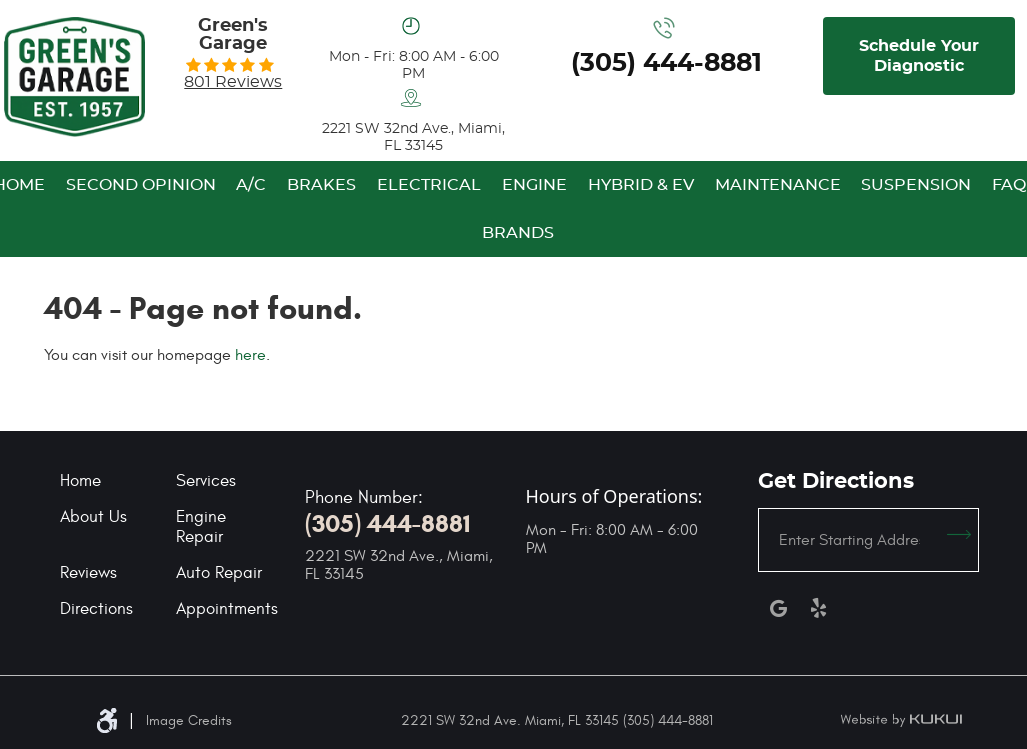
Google (778, 608)
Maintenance (778, 185)
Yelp (818, 608)
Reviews (88, 573)
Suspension (916, 185)
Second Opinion (141, 185)
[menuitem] (141, 185)
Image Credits (189, 720)
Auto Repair (219, 573)
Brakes (321, 185)
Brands (518, 233)
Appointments (227, 609)
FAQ (1009, 185)
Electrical (429, 185)
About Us (93, 517)
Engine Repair (201, 527)
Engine (534, 185)
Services (206, 481)
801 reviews (233, 82)
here (250, 355)
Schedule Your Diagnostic (919, 56)
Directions (96, 609)
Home (80, 481)
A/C (251, 185)
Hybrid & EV (641, 185)
